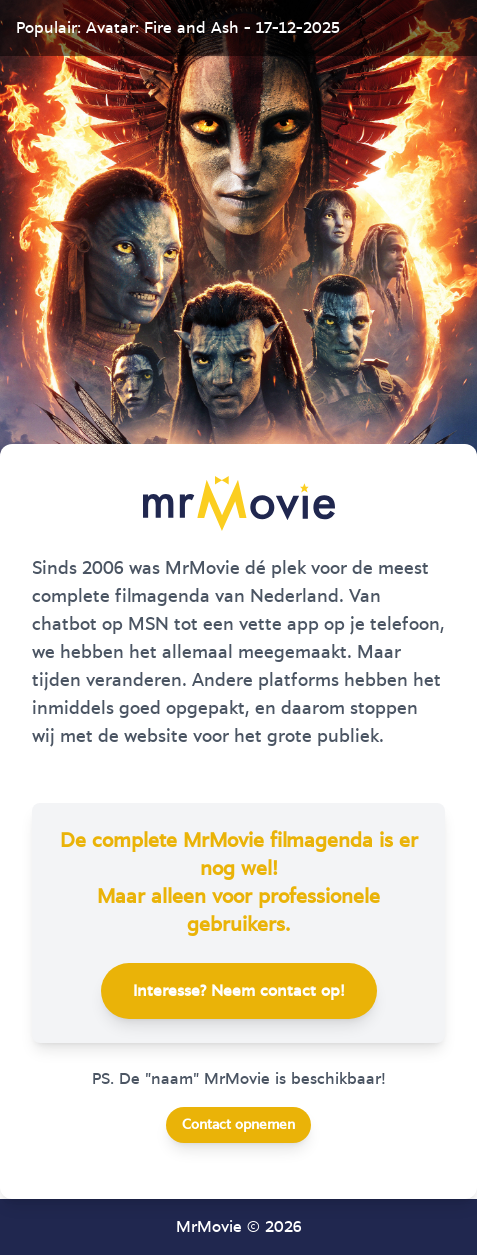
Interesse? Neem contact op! (239, 991)
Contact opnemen (238, 1125)
